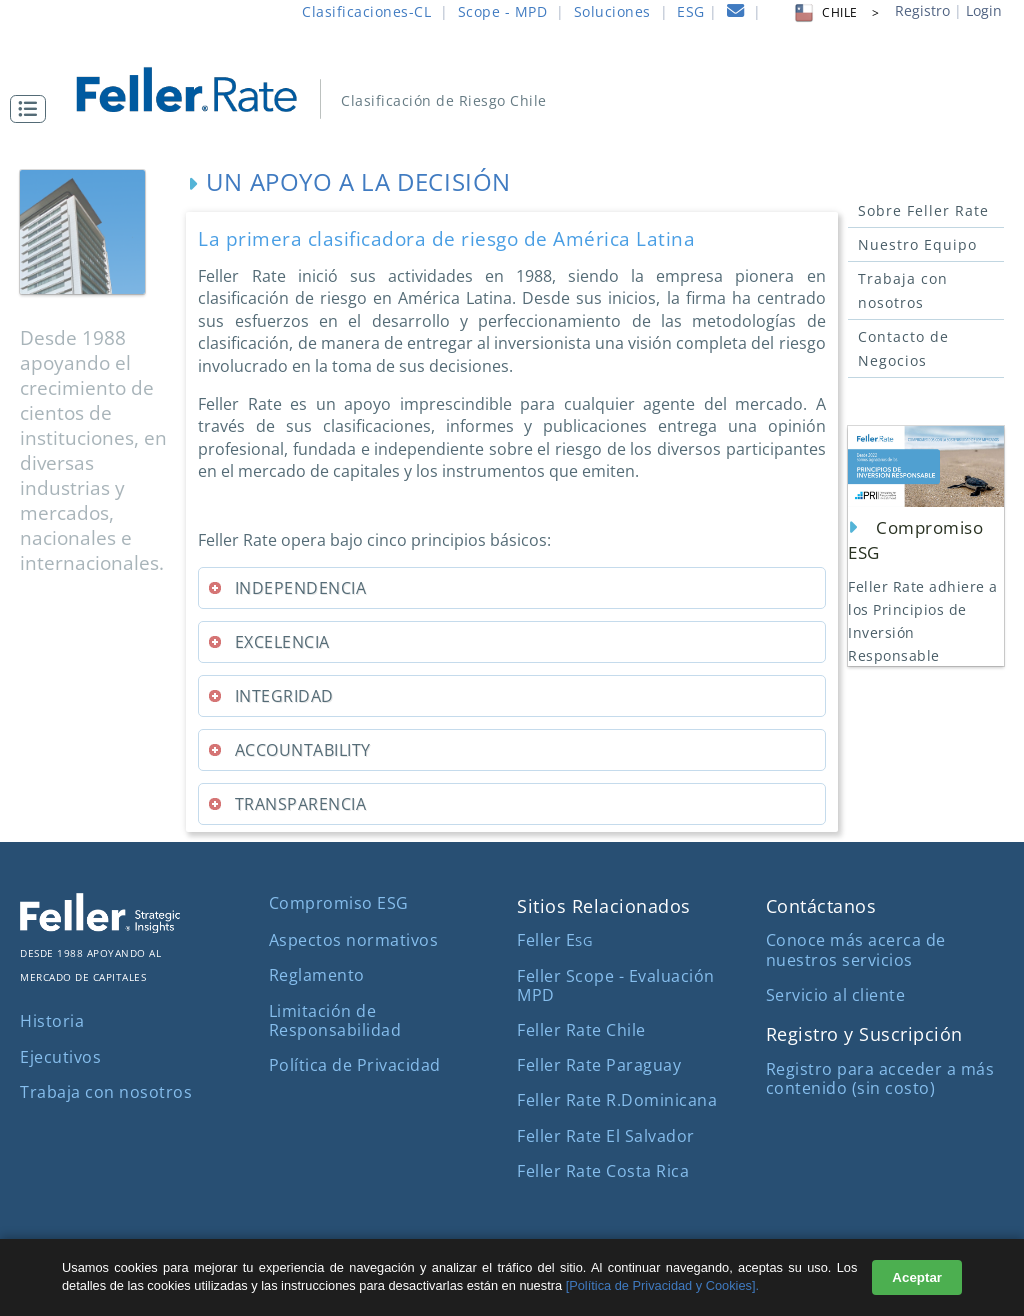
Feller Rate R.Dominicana (617, 1100)
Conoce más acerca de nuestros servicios (856, 949)
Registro (922, 10)
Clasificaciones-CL (366, 11)
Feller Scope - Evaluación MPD (616, 985)
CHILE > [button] (835, 12)
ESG (691, 11)
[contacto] (736, 13)
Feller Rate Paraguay (599, 1065)
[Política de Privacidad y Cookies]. (662, 1285)
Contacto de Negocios (903, 348)
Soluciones (612, 11)
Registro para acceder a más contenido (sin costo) (880, 1078)
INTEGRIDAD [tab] (270, 696)
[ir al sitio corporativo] (100, 927)
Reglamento (317, 975)
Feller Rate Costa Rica (603, 1171)
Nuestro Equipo (917, 244)
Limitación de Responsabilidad (335, 1020)
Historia (52, 1021)
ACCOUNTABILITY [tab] (288, 750)
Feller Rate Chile (581, 1030)
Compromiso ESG (339, 903)
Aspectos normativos (354, 940)
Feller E (554, 940)
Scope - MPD (503, 11)
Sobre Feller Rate (923, 210)
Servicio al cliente (836, 995)
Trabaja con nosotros (903, 290)
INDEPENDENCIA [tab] (286, 588)
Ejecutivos (60, 1057)
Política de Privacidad (355, 1065)
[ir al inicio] (200, 87)
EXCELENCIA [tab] (268, 642)
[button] (33, 109)
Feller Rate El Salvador (606, 1136)
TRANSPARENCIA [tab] (286, 804)
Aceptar (917, 1277)
